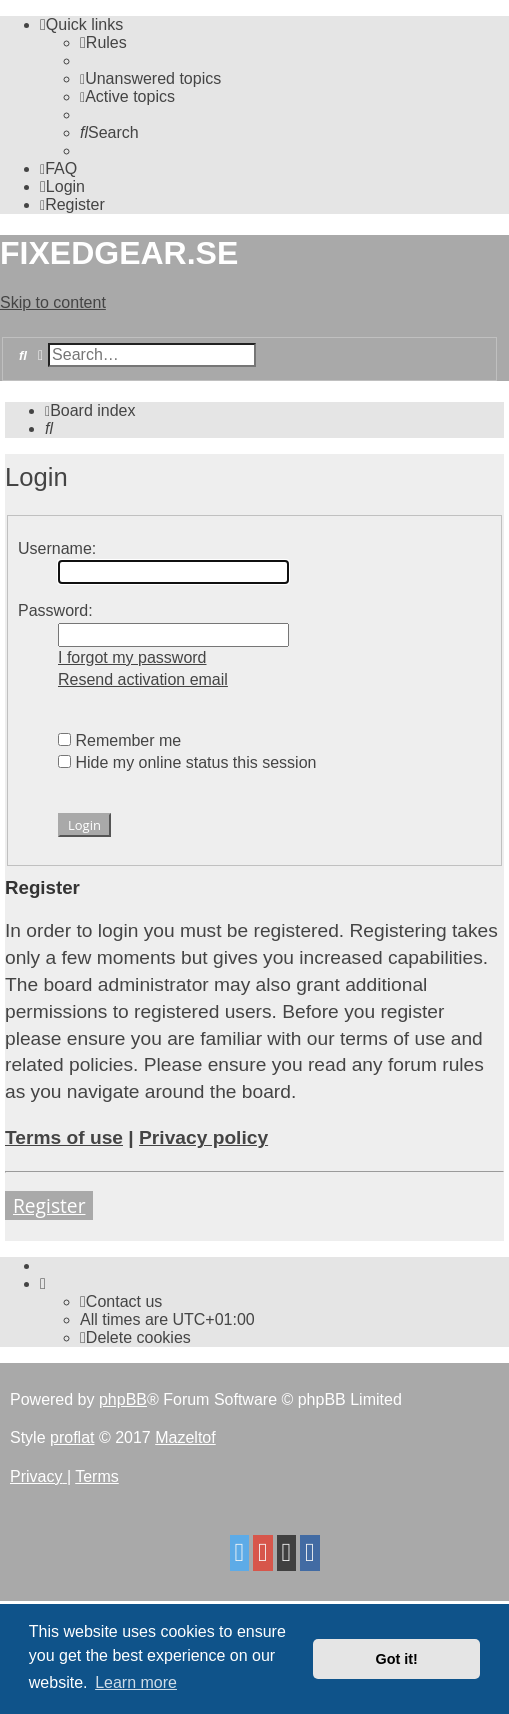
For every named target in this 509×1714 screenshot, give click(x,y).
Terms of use (64, 1137)
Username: (57, 548)
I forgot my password (132, 657)
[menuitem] (103, 42)
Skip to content (53, 302)
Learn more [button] (136, 1682)
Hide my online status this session (187, 762)
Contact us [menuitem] (121, 1301)
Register (49, 1205)
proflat (72, 1437)
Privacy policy (203, 1137)
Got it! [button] (397, 1659)
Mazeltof (185, 1437)
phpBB (123, 1399)
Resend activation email (143, 679)
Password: (55, 610)
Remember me (119, 740)
